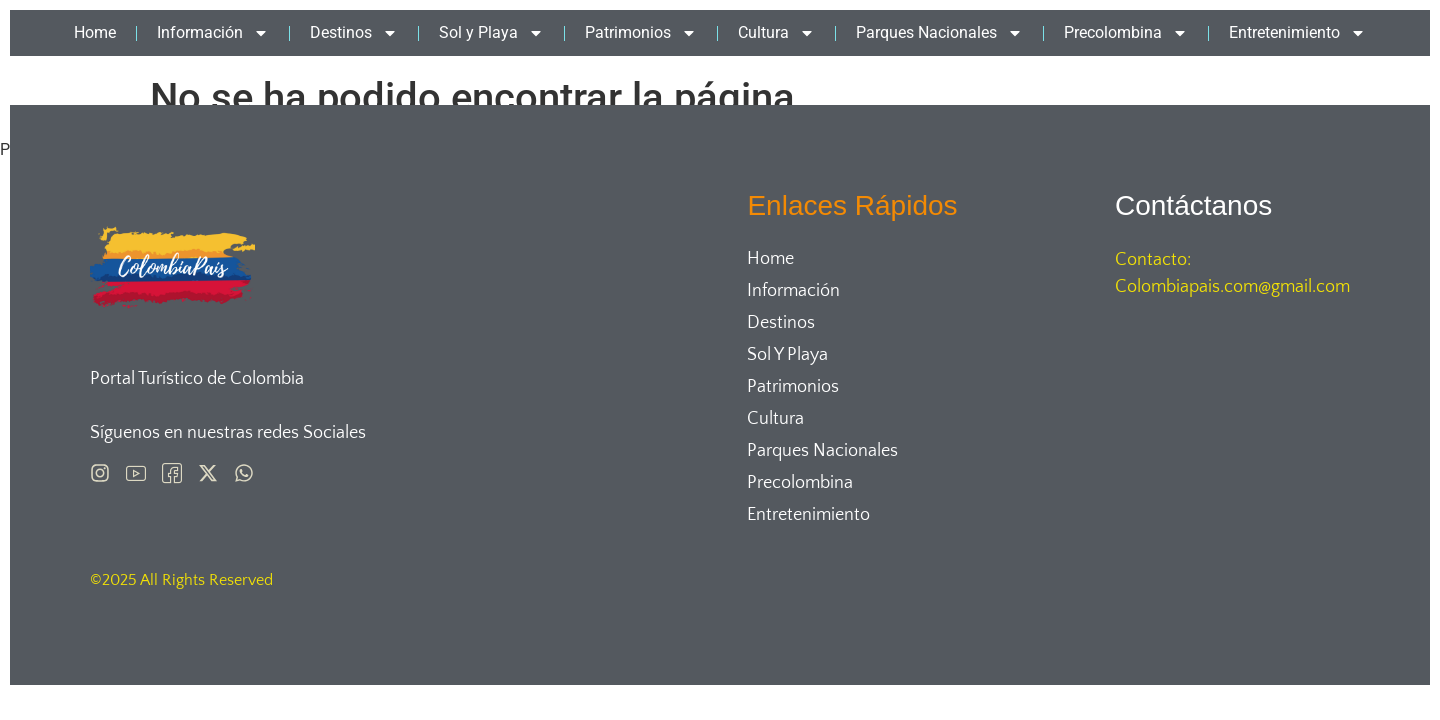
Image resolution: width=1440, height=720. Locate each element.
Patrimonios (641, 33)
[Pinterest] (136, 473)
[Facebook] (172, 473)
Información (213, 33)
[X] (208, 473)
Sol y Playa (491, 33)
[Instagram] (100, 473)
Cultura (776, 33)
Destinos (354, 33)
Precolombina (1126, 33)
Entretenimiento (1297, 33)
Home (95, 32)
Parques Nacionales (939, 33)
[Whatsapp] (244, 473)
